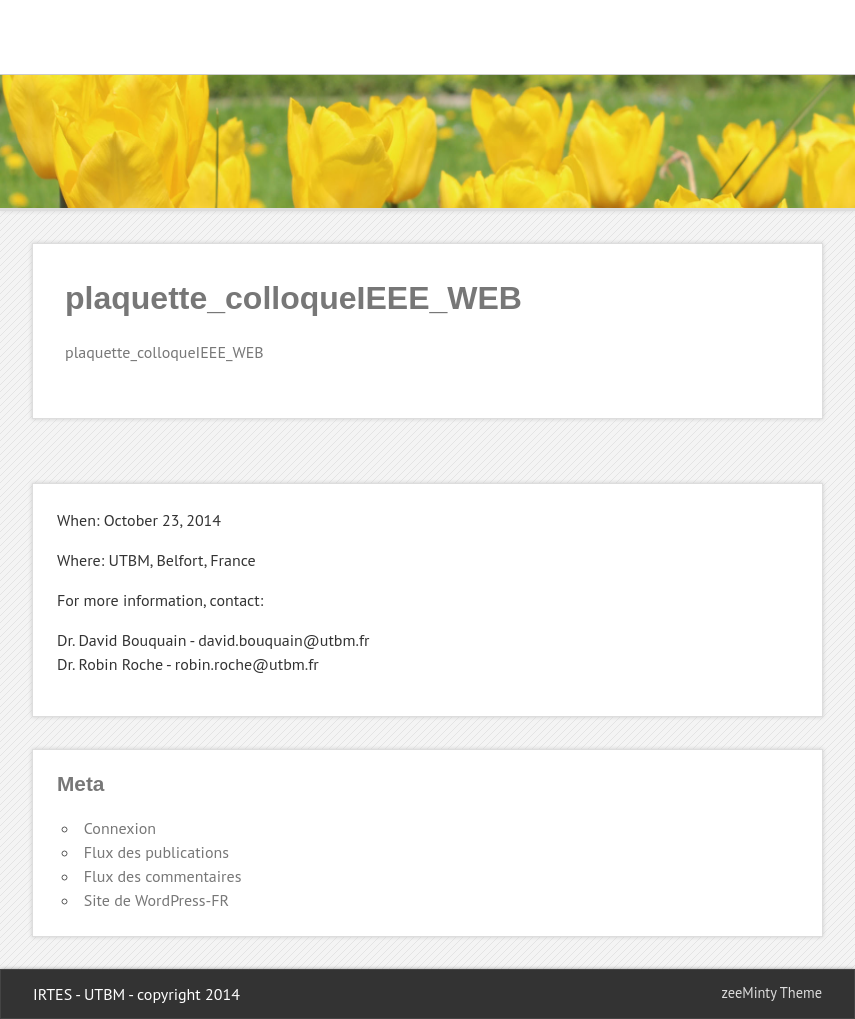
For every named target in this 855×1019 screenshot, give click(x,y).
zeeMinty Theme (772, 992)
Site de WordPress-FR (156, 900)
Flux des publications (156, 852)
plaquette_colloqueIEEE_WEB (164, 352)
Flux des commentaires (163, 876)
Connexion (120, 828)
